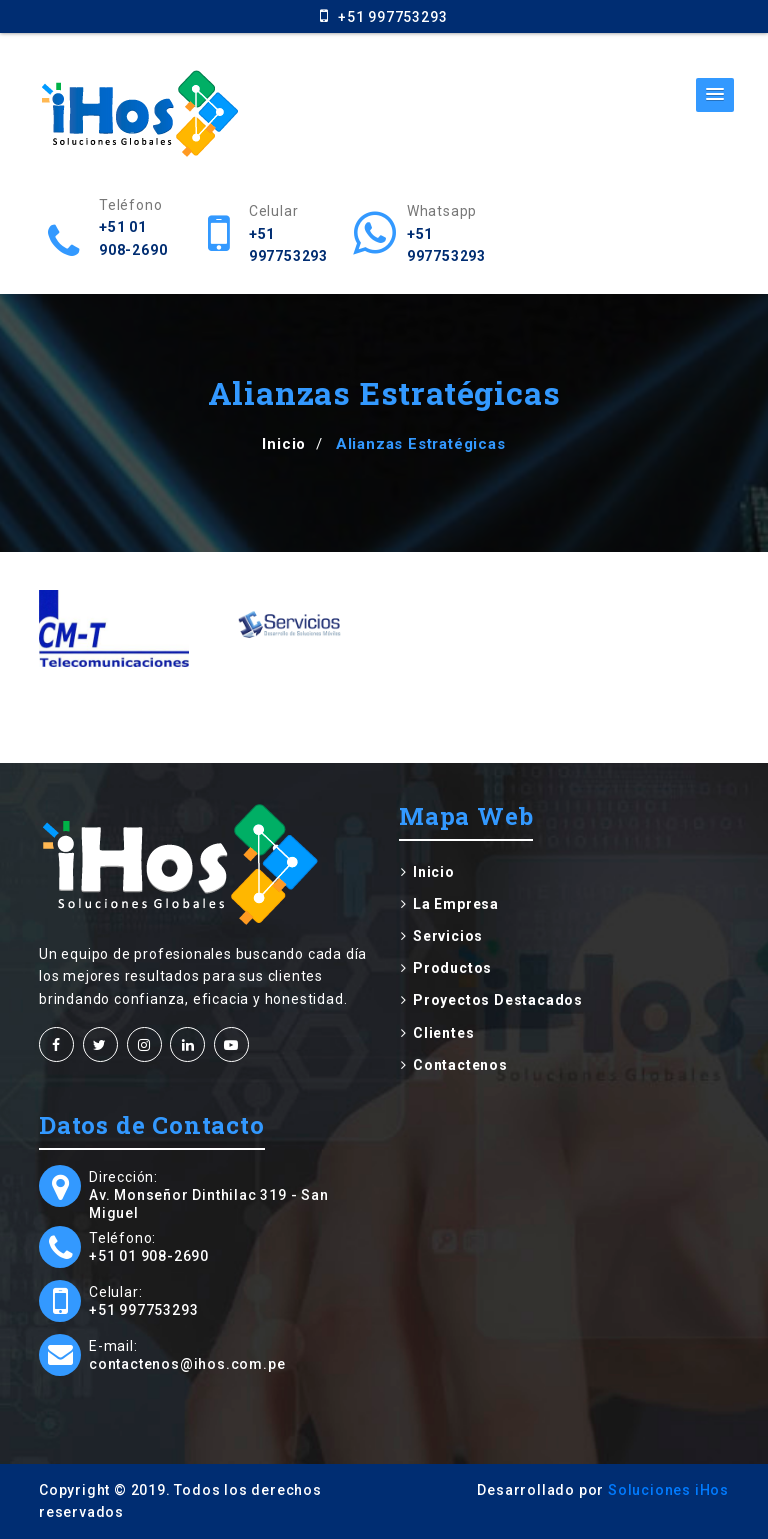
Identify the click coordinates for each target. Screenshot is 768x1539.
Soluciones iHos (668, 1490)
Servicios (448, 936)
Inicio (284, 444)
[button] (715, 95)
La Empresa (456, 904)
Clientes (443, 1033)
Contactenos (460, 1065)
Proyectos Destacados (498, 1000)
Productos (452, 968)
